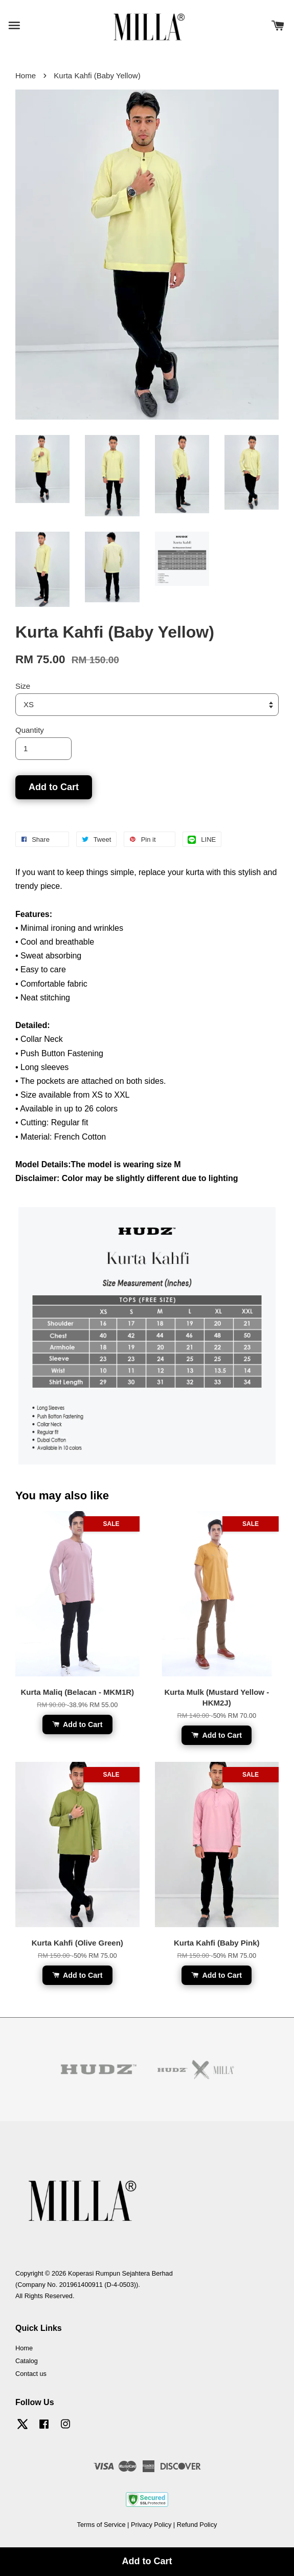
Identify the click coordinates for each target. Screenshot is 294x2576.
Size (22, 686)
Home (25, 75)
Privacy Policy (151, 2524)
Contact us (31, 2373)
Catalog (26, 2361)
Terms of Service (101, 2524)
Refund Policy (197, 2524)
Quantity (29, 730)
